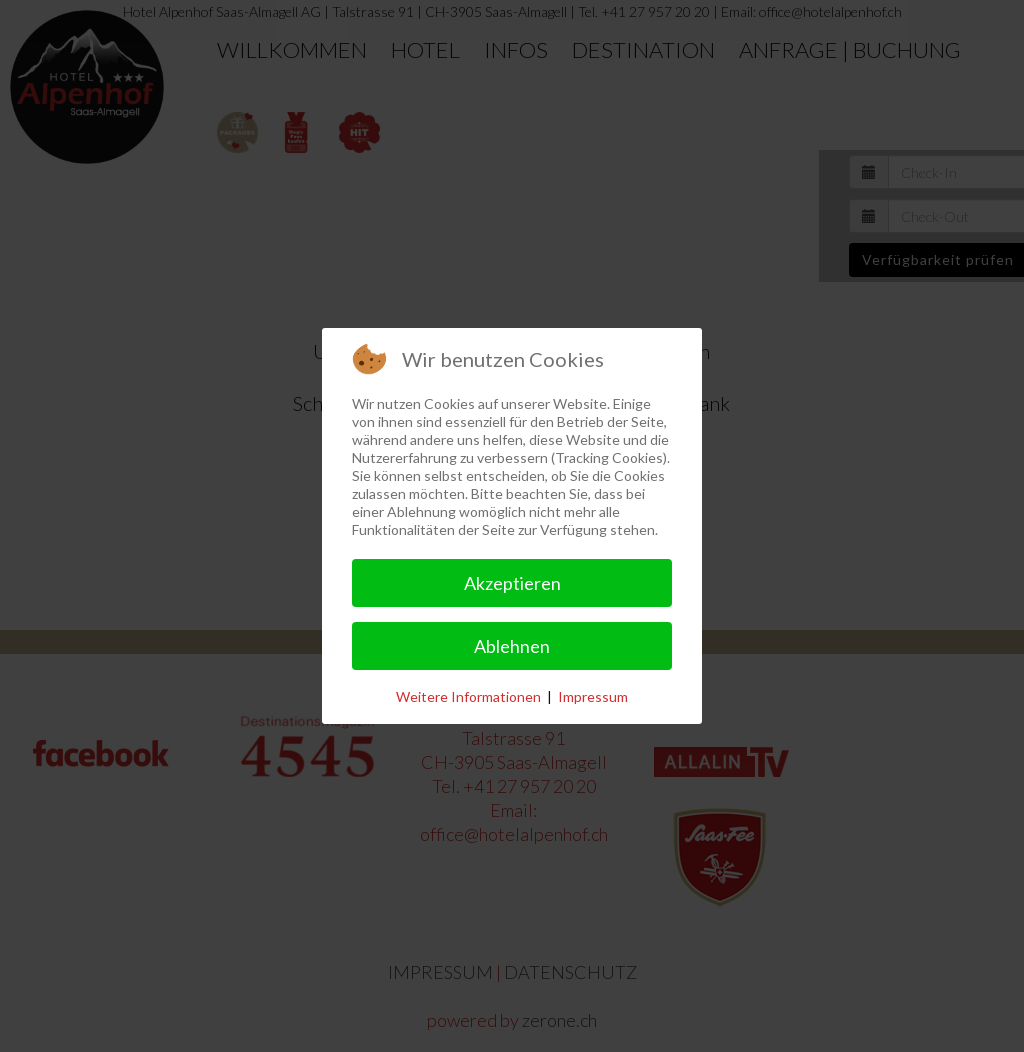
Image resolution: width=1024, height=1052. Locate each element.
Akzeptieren (512, 583)
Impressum (593, 696)
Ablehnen (512, 646)
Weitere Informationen (468, 696)
